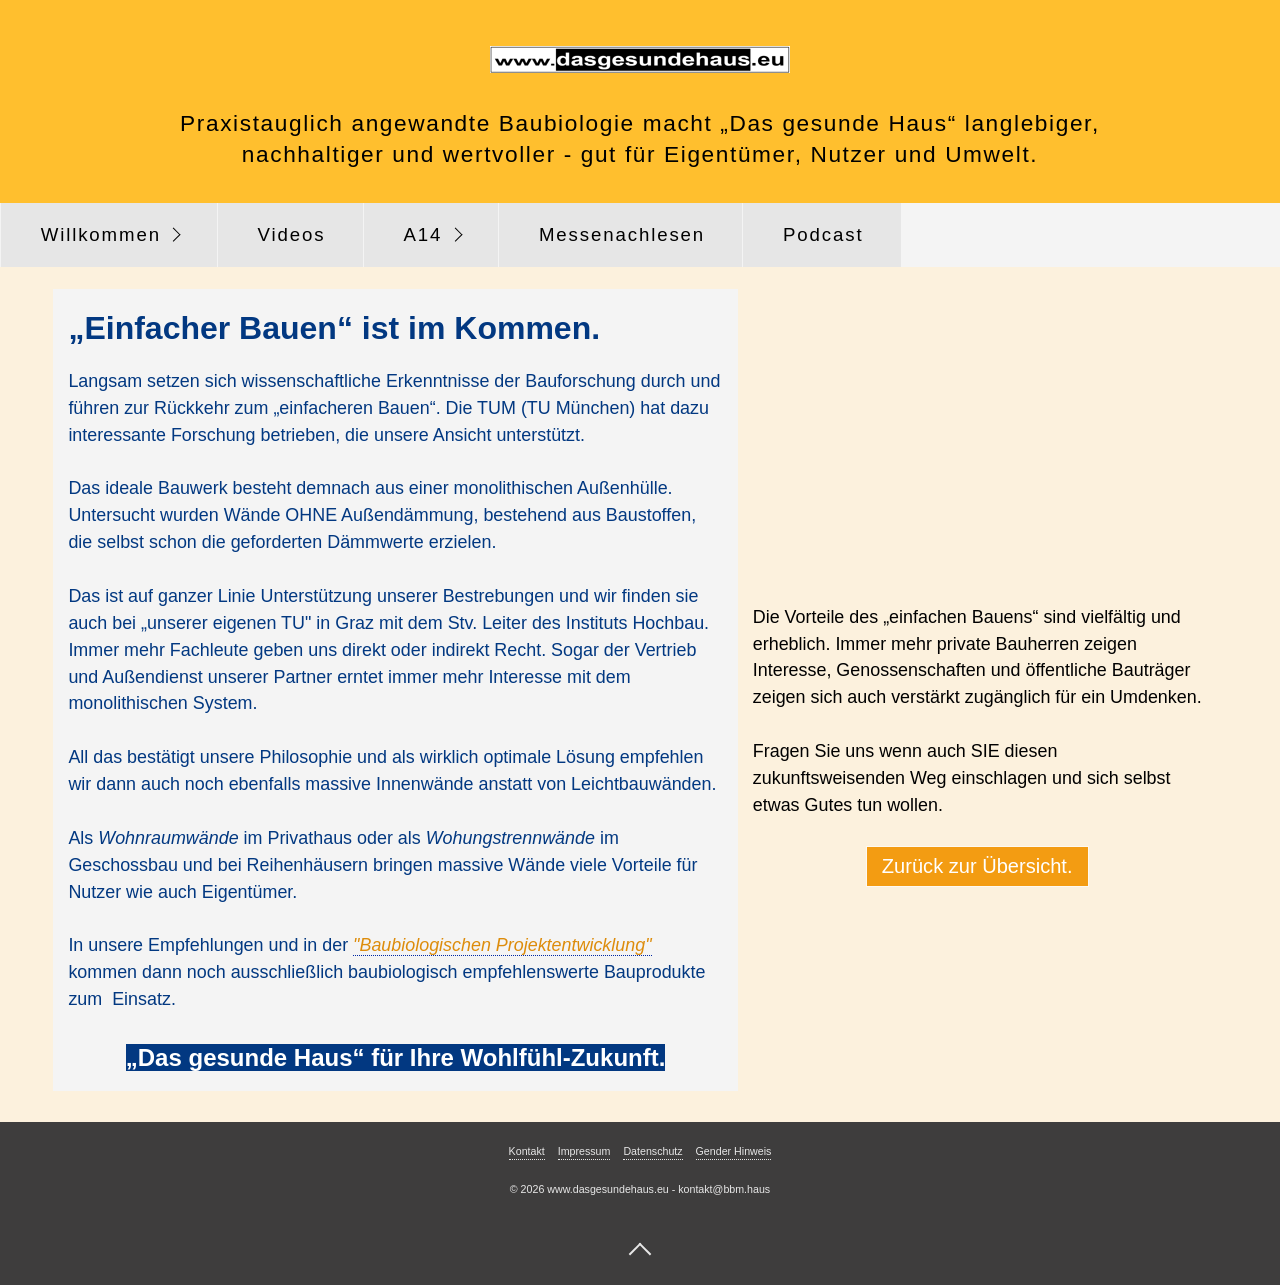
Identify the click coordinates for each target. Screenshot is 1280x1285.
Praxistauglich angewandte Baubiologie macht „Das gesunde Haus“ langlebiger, (640, 123)
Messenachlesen (622, 234)
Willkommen (101, 234)
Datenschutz (652, 1151)
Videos (292, 234)
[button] (977, 866)
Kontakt (527, 1151)
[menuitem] (109, 235)
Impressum (584, 1151)
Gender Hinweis (734, 1151)
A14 (422, 234)
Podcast (823, 234)
